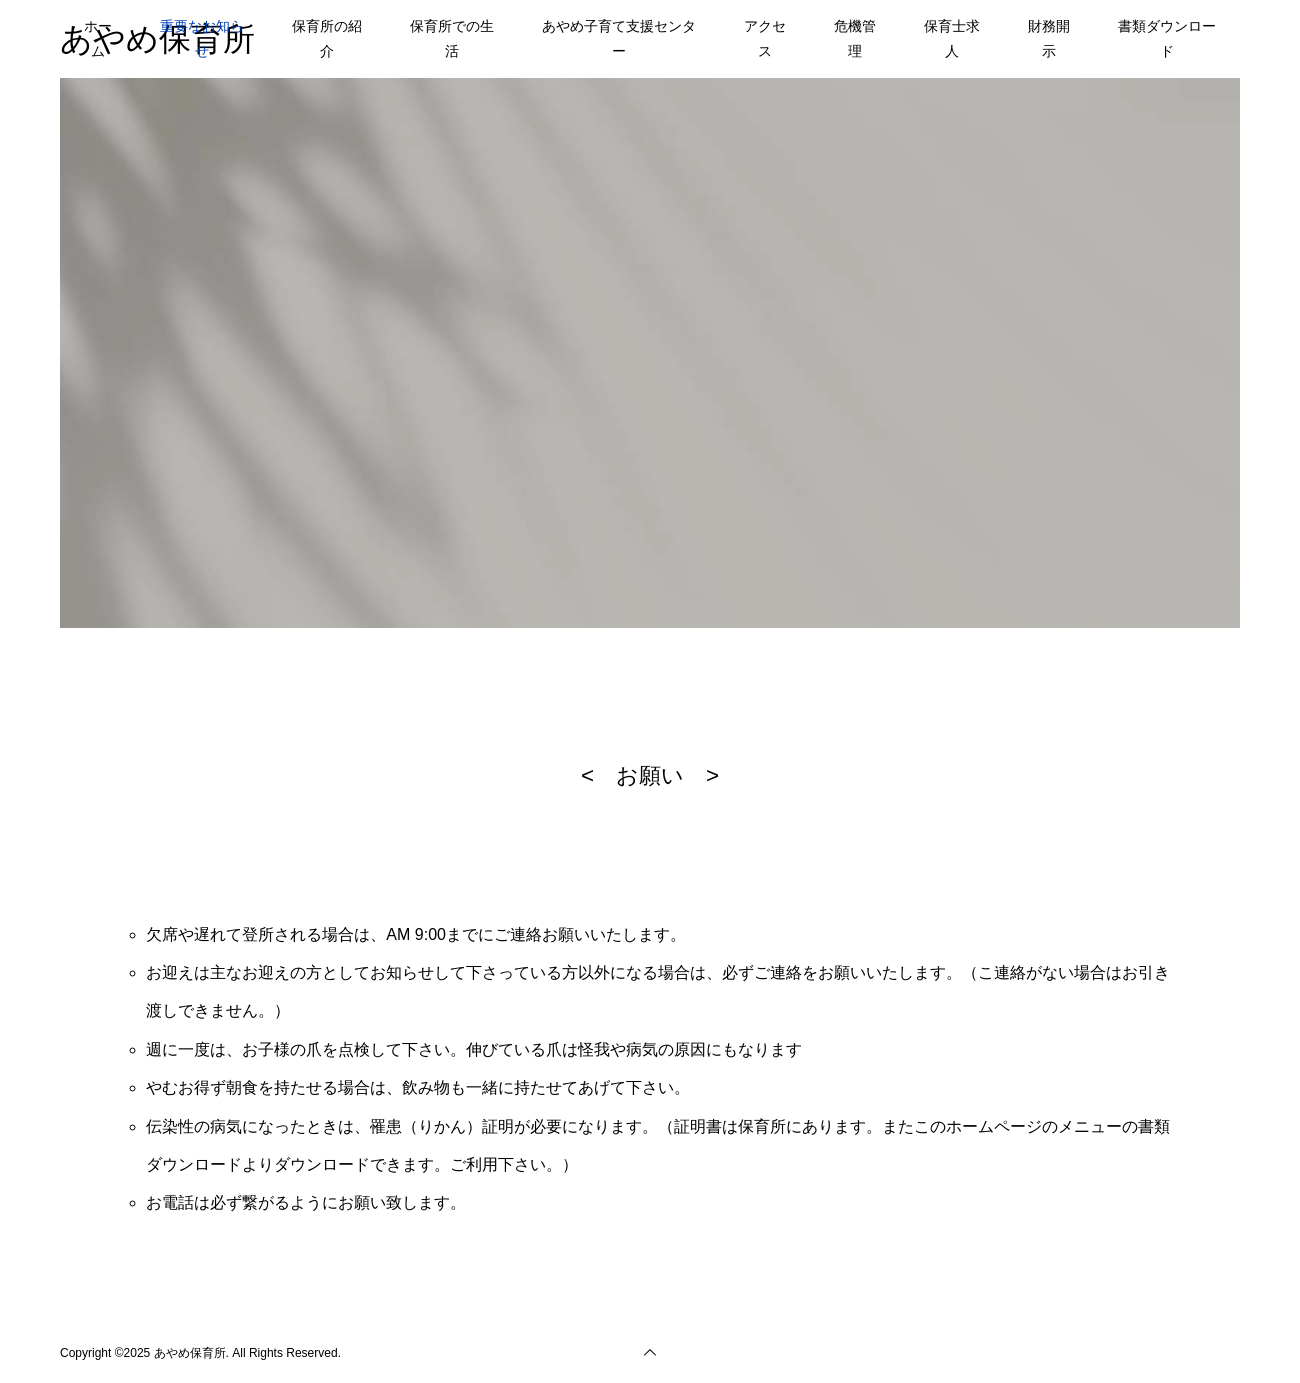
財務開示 (1049, 38)
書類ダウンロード (1167, 38)
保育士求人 (952, 38)
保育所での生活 (452, 38)
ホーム (98, 38)
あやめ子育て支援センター (619, 38)
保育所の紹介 (327, 38)
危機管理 (855, 38)
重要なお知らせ (202, 38)
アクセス (765, 38)
